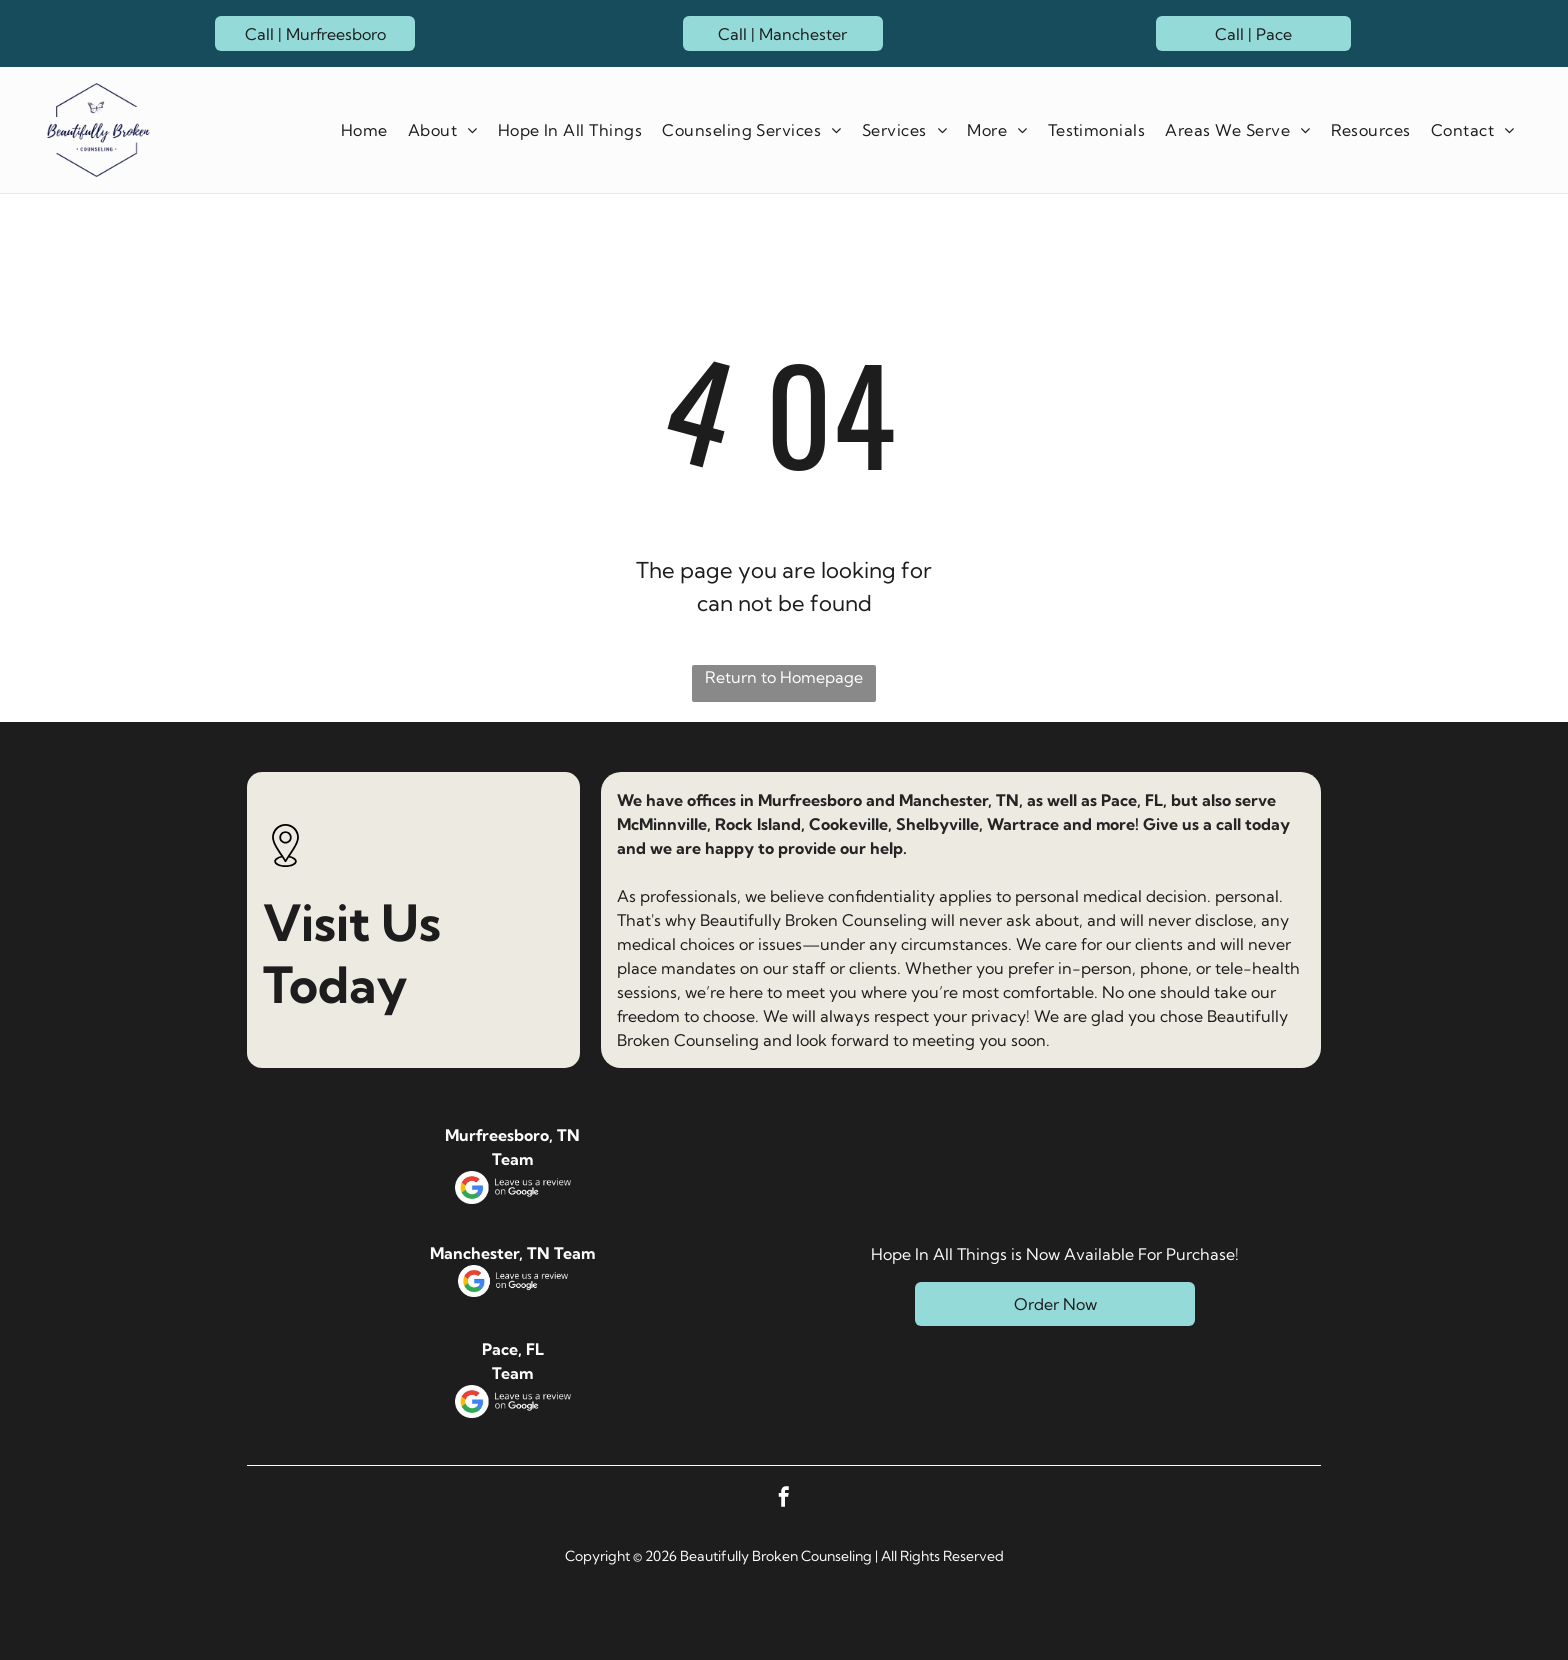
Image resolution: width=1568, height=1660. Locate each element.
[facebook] (784, 1499)
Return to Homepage (784, 677)
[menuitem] (359, 130)
